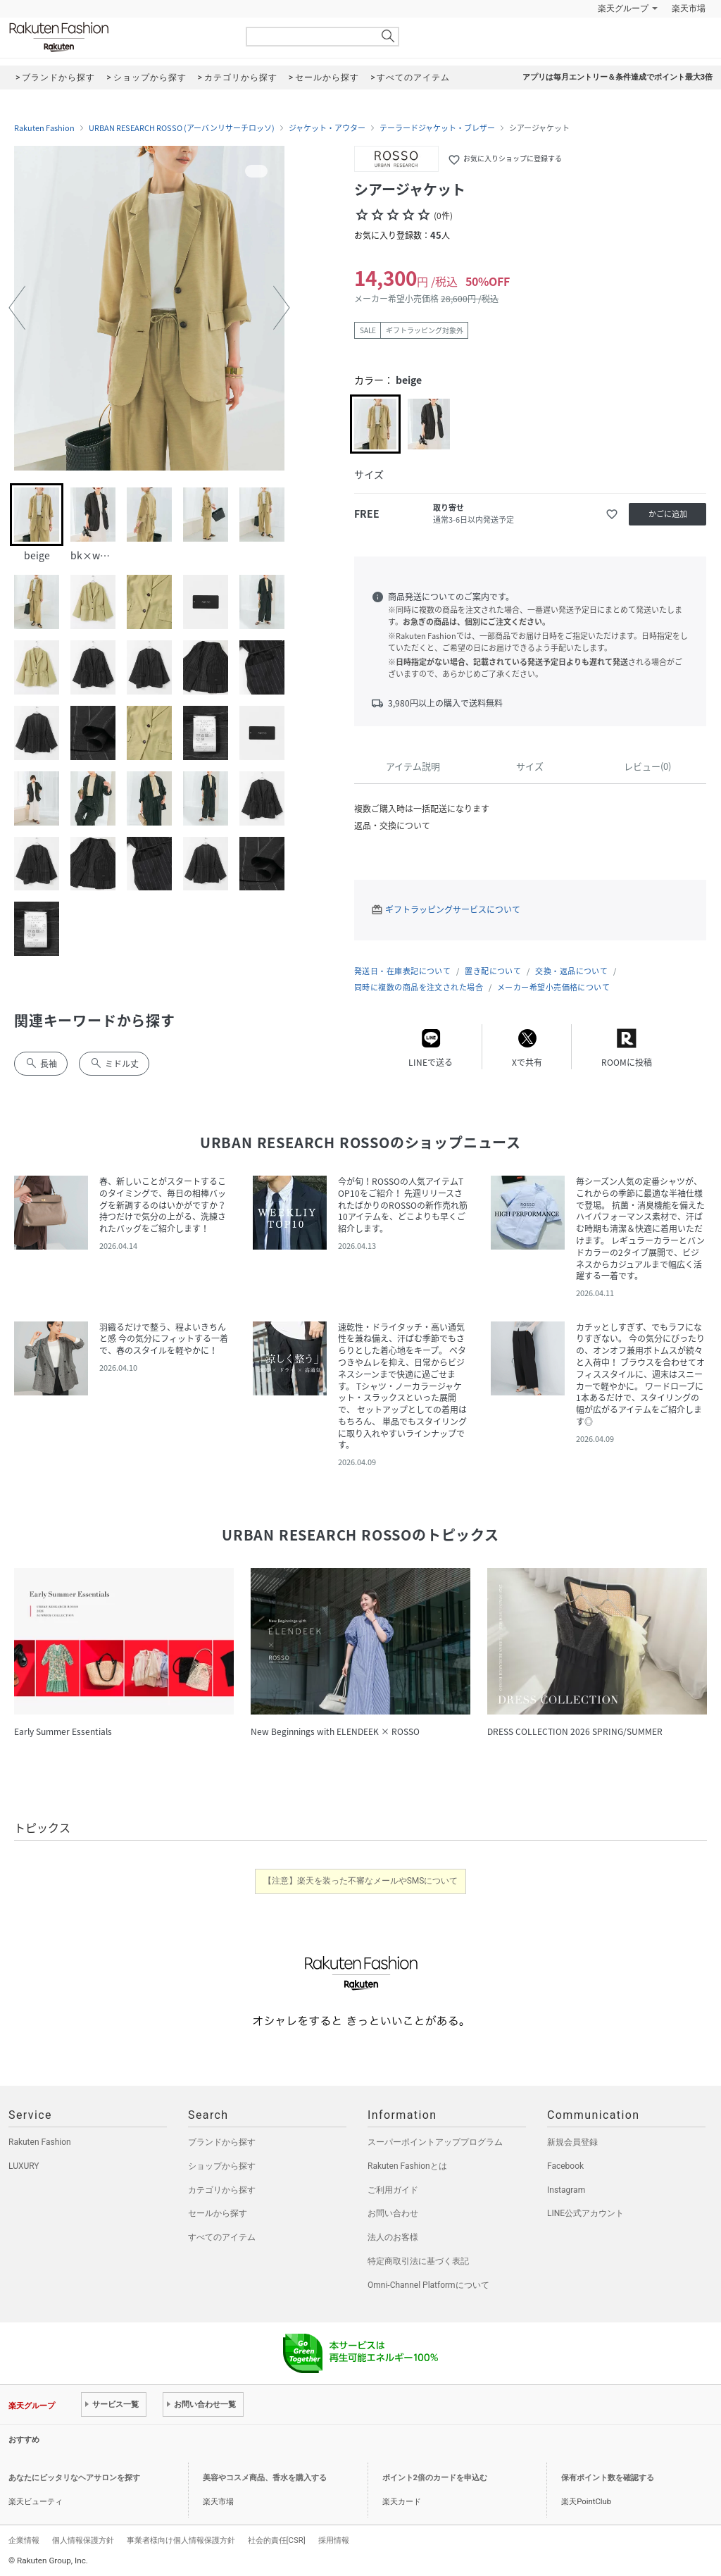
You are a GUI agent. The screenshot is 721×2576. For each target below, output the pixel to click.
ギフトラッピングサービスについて (452, 909)
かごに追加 (667, 514)
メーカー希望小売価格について (553, 987)
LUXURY (23, 2166)
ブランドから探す (222, 2142)
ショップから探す (222, 2166)
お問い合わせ (393, 2213)
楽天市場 (689, 8)
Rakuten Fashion (117, 37)
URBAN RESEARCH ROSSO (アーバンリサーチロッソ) (182, 128)
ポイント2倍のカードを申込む (434, 2477)
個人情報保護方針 (83, 2540)
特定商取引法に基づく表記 (418, 2261)
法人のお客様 (393, 2237)
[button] (17, 308)
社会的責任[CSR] (277, 2540)
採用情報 (333, 2540)
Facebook (565, 2166)
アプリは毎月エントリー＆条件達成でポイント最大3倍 (617, 77)
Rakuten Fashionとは (407, 2166)
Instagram (566, 2190)
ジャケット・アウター (327, 128)
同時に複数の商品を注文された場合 (418, 987)
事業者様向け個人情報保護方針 (181, 2540)
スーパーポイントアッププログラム (435, 2142)
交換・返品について (571, 971)
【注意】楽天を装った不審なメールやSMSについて (360, 1881)
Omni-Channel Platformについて (428, 2285)
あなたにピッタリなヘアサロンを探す (74, 2477)
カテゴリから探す (222, 2190)
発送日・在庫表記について (402, 971)
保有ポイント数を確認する (607, 2477)
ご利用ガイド (393, 2190)
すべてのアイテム (222, 2237)
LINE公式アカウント (585, 2213)
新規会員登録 (572, 2142)
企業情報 (23, 2540)
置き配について (493, 971)
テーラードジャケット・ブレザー (437, 128)
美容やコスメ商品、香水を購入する (265, 2477)
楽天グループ (623, 8)
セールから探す (217, 2213)
